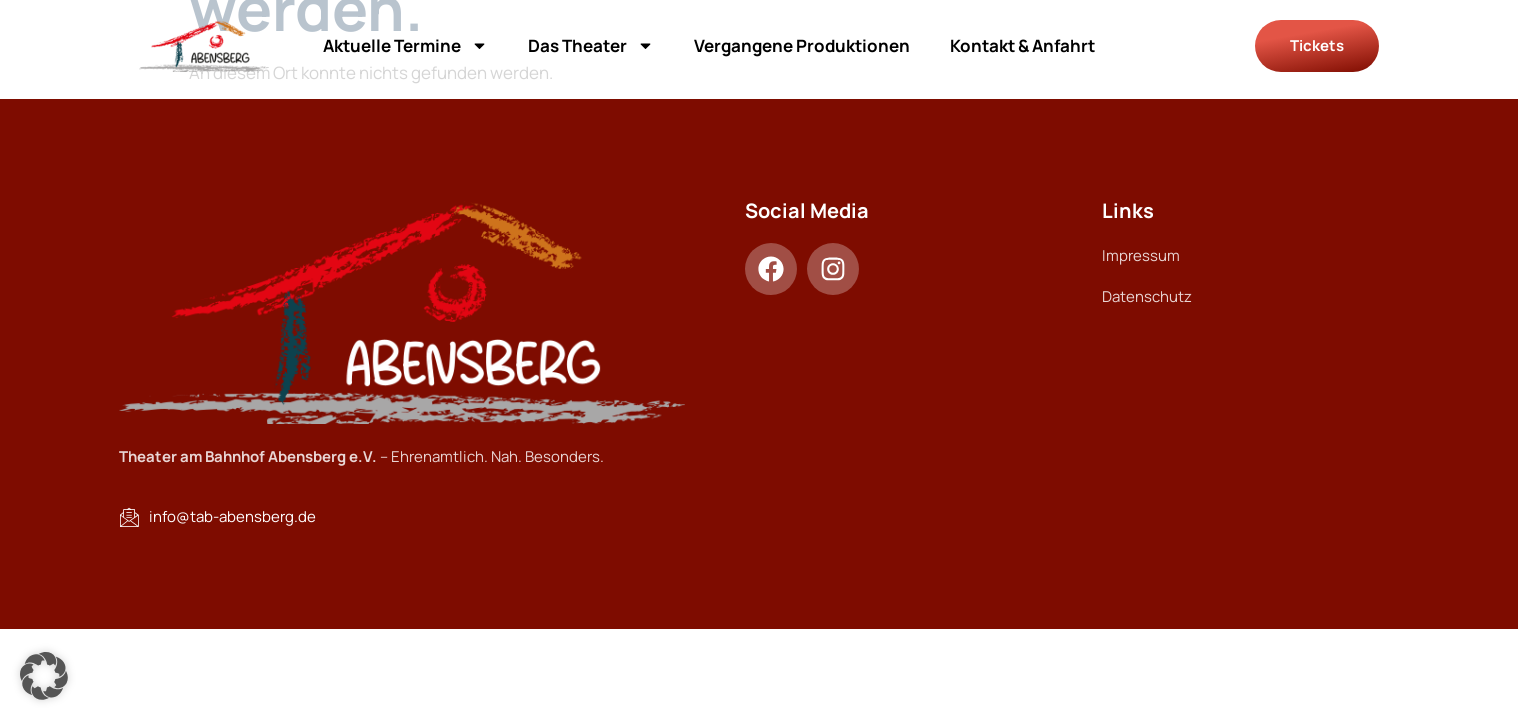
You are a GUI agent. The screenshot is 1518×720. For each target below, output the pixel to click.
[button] (44, 676)
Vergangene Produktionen (802, 45)
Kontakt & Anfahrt (1022, 45)
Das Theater (591, 45)
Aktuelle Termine (405, 45)
